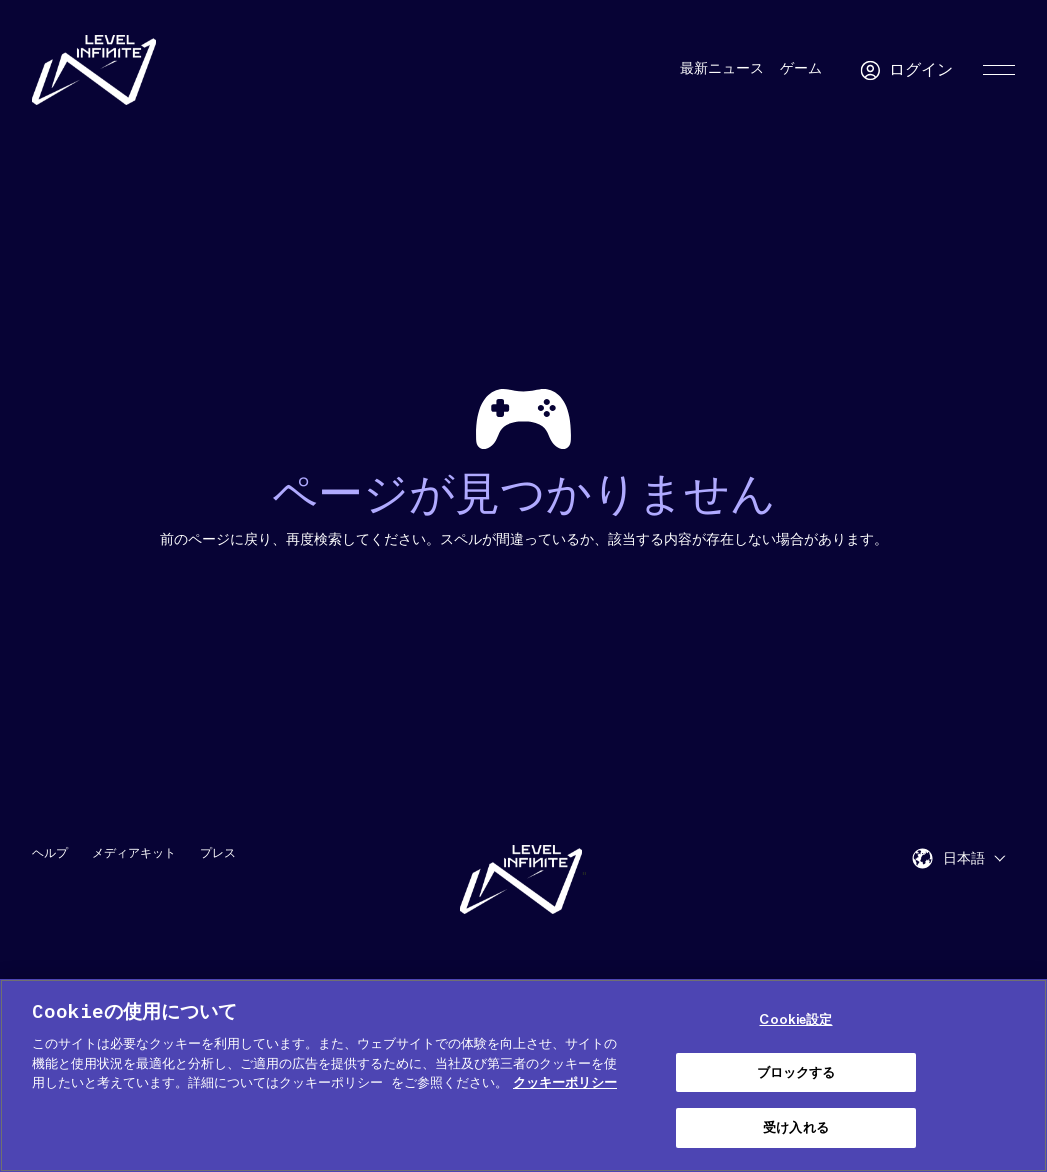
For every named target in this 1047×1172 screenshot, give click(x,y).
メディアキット (134, 852)
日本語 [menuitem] (964, 859)
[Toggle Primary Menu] (999, 70)
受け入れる (796, 1127)
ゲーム (801, 69)
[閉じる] (1015, 1073)
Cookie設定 (795, 1019)
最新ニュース (722, 69)
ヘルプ (50, 852)
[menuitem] (974, 857)
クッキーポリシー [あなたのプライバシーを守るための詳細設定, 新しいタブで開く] (565, 1082)
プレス (218, 852)
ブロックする (796, 1072)
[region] (523, 1075)
